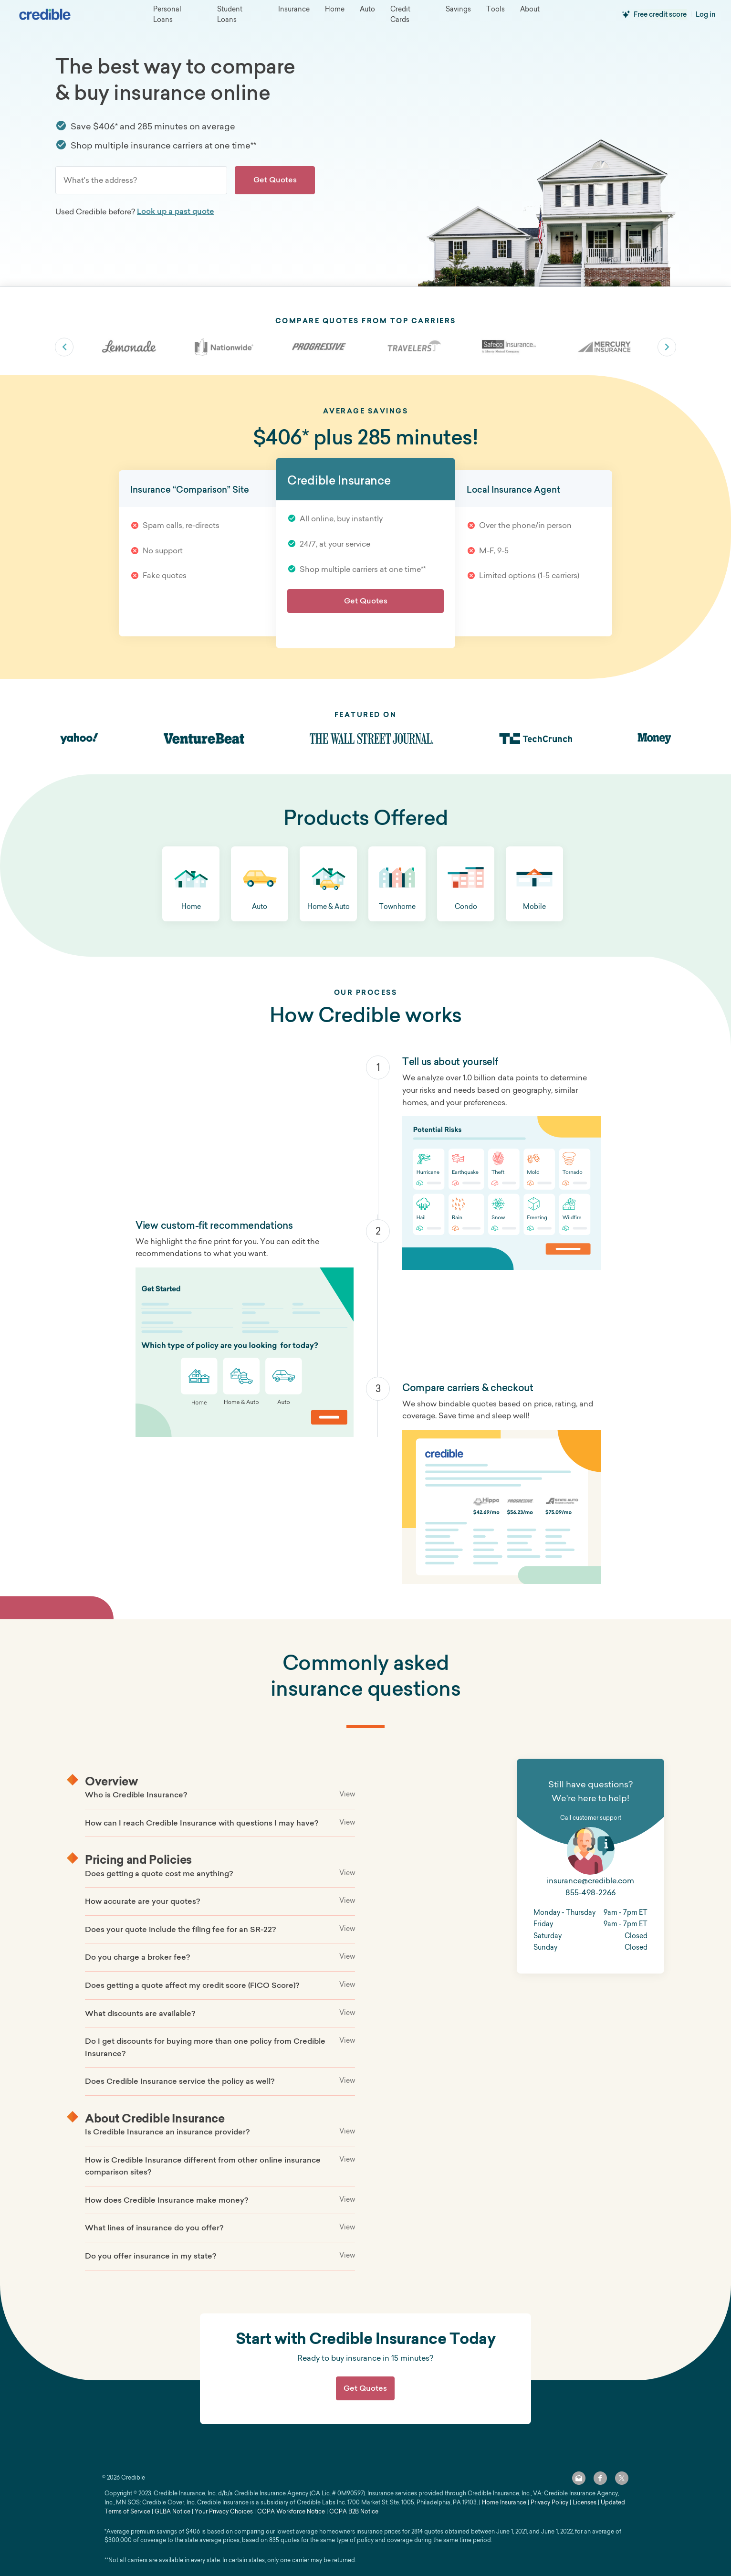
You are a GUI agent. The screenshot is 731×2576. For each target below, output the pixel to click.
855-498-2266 (590, 1892)
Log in (706, 14)
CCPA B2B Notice (353, 2511)
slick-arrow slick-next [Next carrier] (667, 347)
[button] (190, 883)
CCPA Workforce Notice (291, 2511)
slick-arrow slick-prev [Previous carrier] (64, 347)
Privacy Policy (549, 2502)
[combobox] (141, 180)
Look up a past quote (175, 211)
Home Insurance (504, 2502)
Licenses (584, 2502)
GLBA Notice (172, 2511)
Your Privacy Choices (224, 2511)
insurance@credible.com (590, 1880)
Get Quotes (275, 179)
